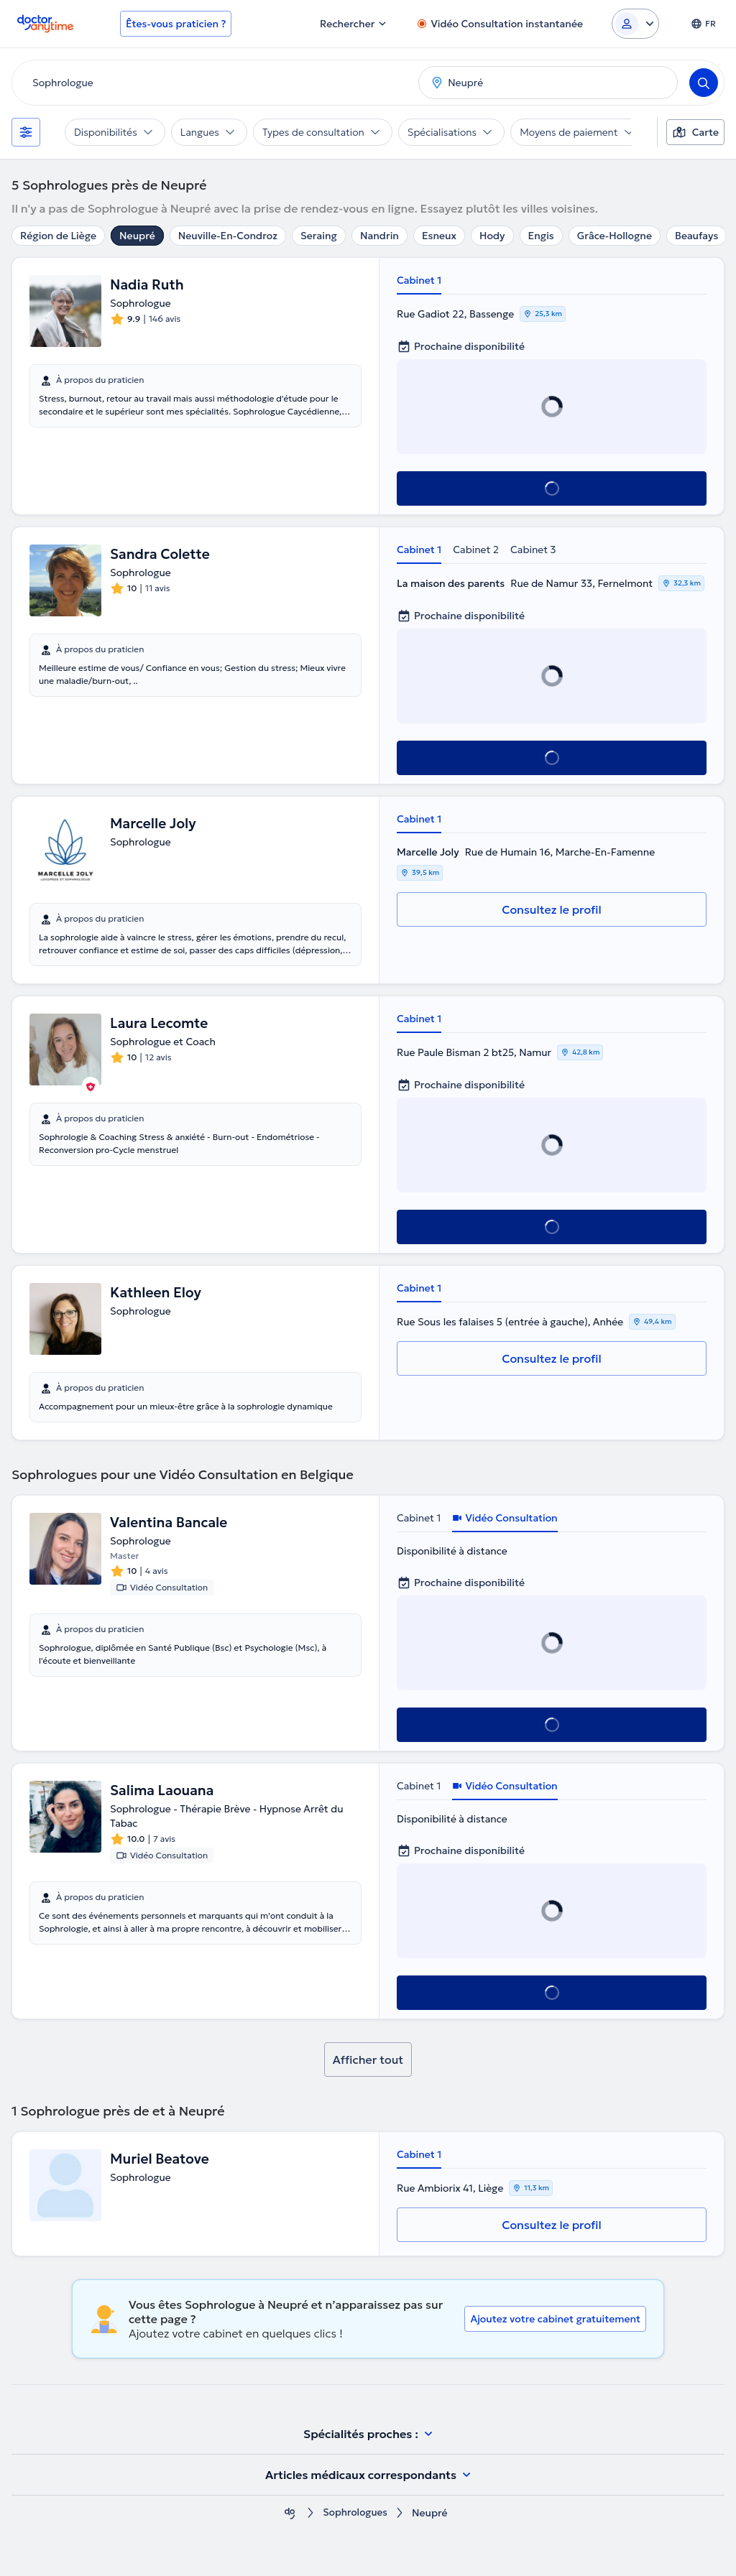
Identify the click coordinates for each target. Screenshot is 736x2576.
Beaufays (696, 235)
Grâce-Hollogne (614, 235)
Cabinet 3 (533, 549)
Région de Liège (58, 235)
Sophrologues (355, 2513)
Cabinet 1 (419, 280)
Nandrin (379, 235)
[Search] (703, 82)
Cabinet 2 (476, 549)
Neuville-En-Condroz (227, 235)
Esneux (439, 235)
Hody (492, 235)
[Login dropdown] (635, 24)
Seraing (318, 235)
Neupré (137, 235)
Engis (541, 235)
